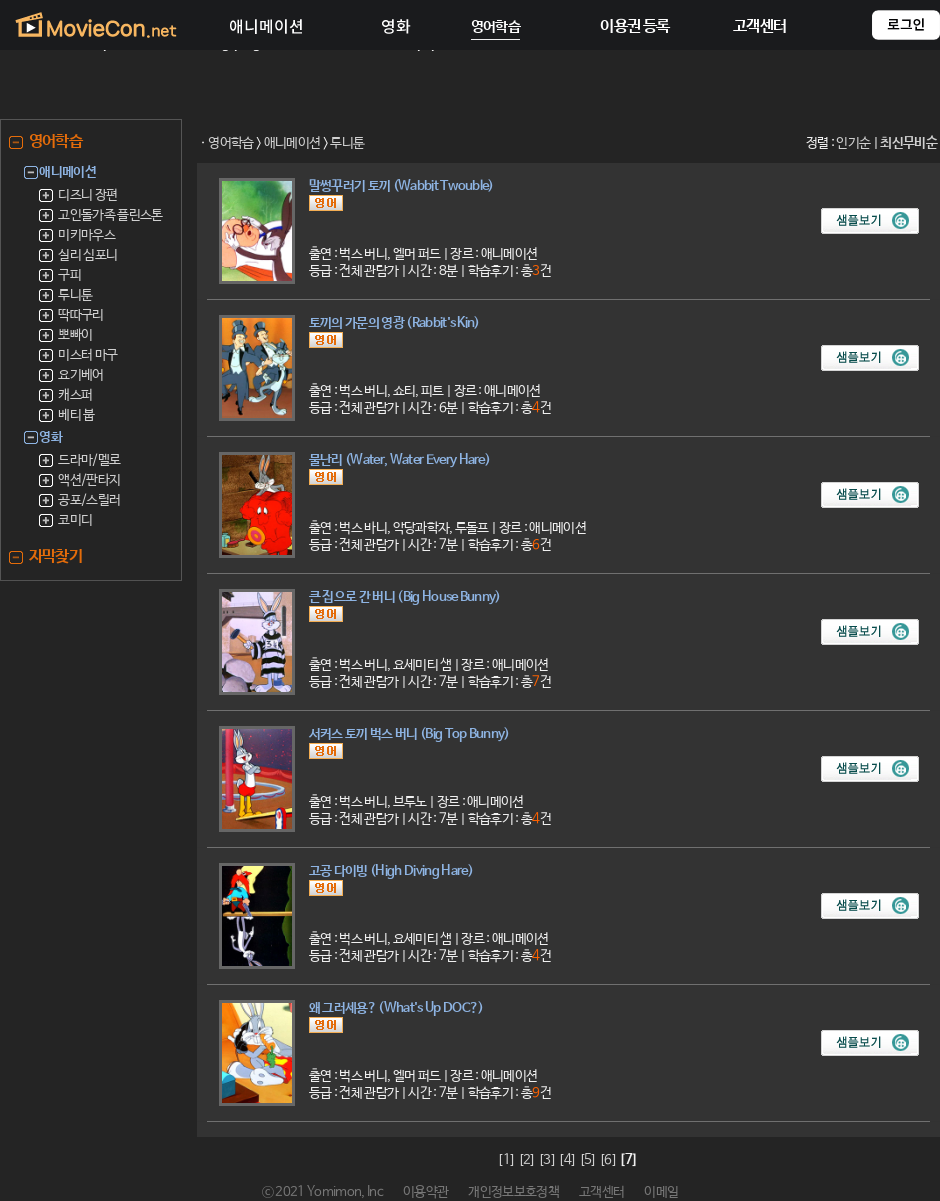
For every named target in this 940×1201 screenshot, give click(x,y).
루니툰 (75, 295)
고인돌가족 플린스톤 (110, 215)
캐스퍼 (75, 395)
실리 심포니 (87, 255)
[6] (608, 1160)
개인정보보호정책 (513, 1192)
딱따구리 (80, 315)
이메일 (661, 1192)
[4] (567, 1160)
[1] (506, 1160)
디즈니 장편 (87, 195)
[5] (588, 1160)
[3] (547, 1160)
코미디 (75, 520)
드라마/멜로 (89, 460)
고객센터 (601, 1192)
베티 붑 (76, 415)
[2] (527, 1160)
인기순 (853, 143)
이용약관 (425, 1192)
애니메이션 (292, 143)
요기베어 (80, 375)
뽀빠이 (75, 335)
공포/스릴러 (89, 500)
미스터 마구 (87, 355)
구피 (69, 275)
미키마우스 (86, 235)
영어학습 (230, 143)
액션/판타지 (89, 480)
